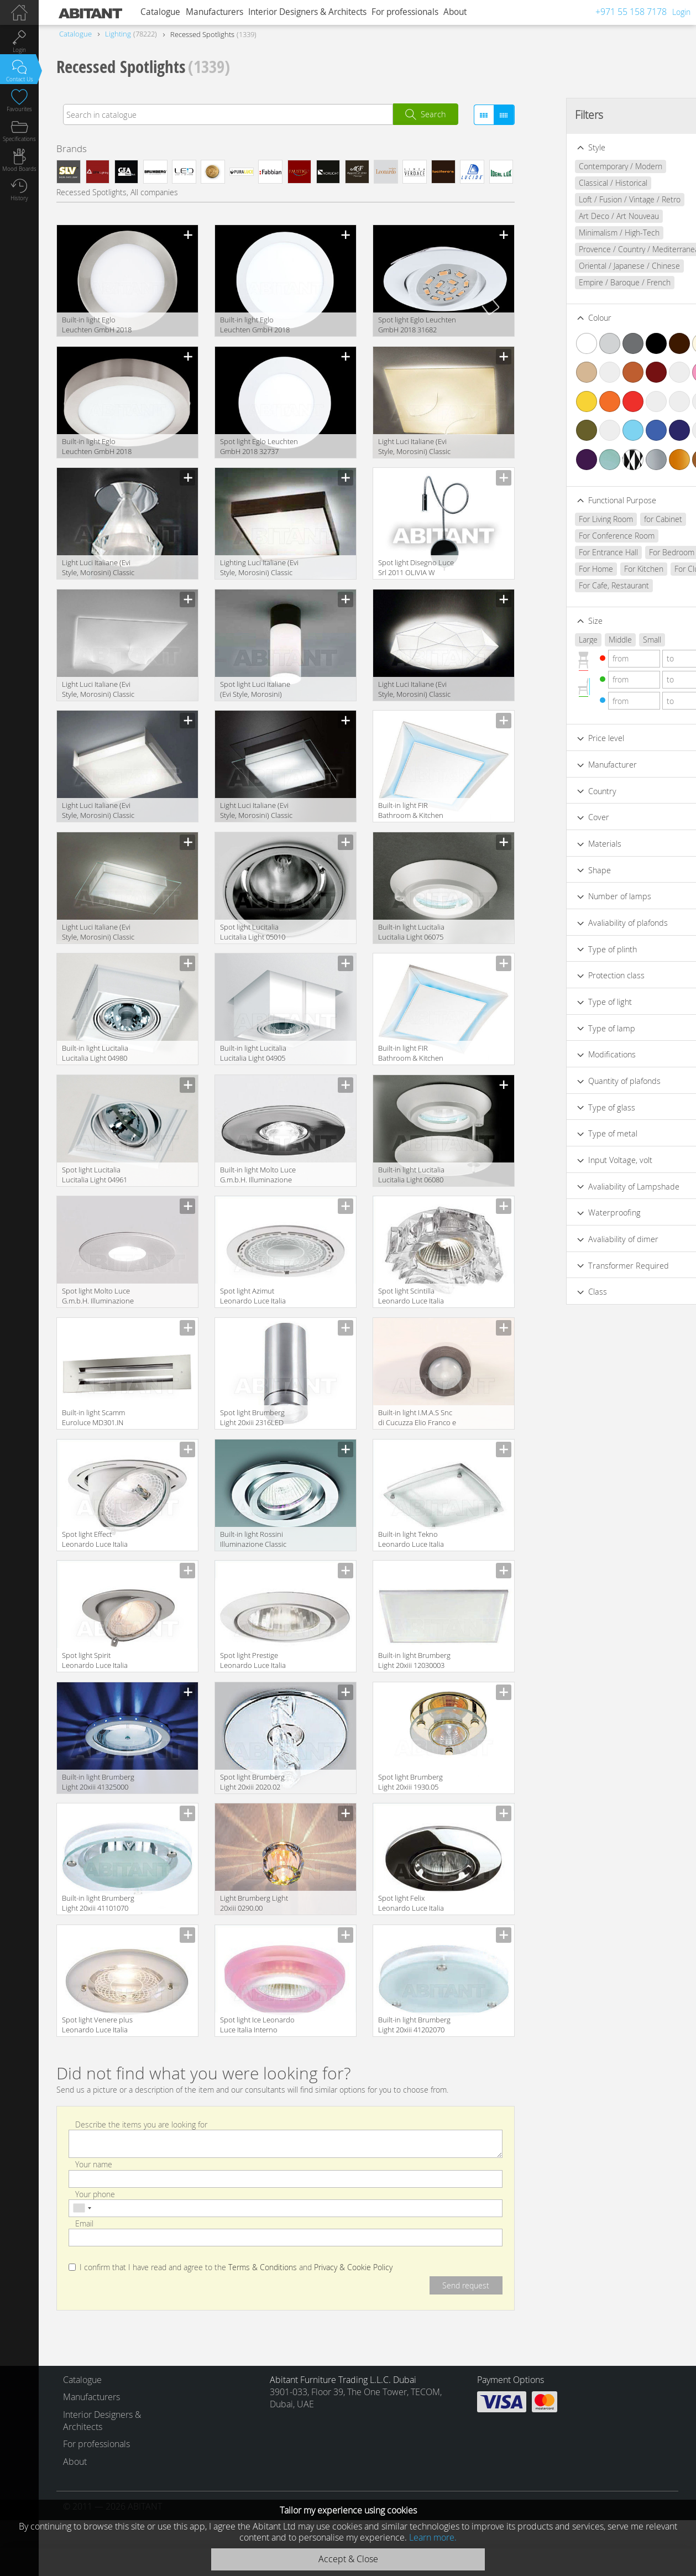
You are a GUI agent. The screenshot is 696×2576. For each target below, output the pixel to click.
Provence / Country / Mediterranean (608, 249)
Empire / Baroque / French (591, 282)
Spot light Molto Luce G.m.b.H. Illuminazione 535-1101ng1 (98, 1296)
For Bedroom (638, 552)
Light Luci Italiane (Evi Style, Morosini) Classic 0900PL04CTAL (98, 568)
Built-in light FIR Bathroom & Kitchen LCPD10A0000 (410, 1054)
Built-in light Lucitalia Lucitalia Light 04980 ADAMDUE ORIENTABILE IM (101, 1054)
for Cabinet (630, 519)
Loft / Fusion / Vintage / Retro (596, 199)
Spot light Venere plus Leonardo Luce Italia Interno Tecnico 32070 (97, 2025)
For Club (655, 568)
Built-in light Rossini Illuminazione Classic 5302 (253, 1540)
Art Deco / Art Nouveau (586, 216)
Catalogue (160, 12)
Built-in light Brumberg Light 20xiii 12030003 (414, 1660)
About (455, 12)
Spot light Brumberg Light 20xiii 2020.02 (252, 1782)
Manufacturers (214, 12)
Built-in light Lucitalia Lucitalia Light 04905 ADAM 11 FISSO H (253, 1054)
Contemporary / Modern (587, 166)
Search (433, 114)
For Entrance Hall (575, 552)
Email (84, 2223)
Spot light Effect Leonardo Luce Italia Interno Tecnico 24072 (97, 1540)
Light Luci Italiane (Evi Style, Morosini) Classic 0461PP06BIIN (414, 690)
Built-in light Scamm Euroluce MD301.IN (93, 1417)
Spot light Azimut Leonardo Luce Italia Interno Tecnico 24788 (255, 1296)
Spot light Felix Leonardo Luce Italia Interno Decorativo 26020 (411, 1904)
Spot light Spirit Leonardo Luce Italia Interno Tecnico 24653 (97, 1661)
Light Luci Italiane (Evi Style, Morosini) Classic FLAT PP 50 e (256, 811)
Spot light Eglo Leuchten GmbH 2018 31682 (417, 325)
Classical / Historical (580, 182)
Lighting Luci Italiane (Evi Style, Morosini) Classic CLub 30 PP (259, 568)
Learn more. (433, 2537)
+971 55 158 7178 (631, 12)
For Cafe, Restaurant (581, 585)
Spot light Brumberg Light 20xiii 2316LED (252, 1417)
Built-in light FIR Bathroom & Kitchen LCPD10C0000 (410, 811)
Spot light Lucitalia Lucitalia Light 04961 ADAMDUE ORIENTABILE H (101, 1175)
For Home (563, 568)
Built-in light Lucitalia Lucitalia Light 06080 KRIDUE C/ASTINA (411, 1175)
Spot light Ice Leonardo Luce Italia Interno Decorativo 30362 (257, 2025)
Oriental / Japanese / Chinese (596, 265)
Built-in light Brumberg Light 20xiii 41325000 (98, 1782)
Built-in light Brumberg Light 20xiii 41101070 (98, 1903)
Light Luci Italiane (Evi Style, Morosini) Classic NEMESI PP (98, 811)
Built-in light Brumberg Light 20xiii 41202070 (414, 2025)
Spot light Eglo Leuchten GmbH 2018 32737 (259, 446)
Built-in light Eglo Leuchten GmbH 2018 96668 (255, 325)
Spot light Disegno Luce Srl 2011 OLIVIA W (416, 567)
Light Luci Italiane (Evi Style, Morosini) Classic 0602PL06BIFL (98, 690)
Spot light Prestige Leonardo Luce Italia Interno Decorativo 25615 (253, 1661)
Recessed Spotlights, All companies (117, 192)
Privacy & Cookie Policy (353, 2267)
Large (555, 639)
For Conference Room (583, 535)
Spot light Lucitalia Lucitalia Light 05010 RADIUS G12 (252, 932)
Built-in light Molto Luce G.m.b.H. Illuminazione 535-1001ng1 (258, 1175)
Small (619, 639)
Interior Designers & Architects (307, 12)
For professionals (404, 12)
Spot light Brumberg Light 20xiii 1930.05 (410, 1782)
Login (681, 12)
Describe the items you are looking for (141, 2124)
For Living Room (573, 519)
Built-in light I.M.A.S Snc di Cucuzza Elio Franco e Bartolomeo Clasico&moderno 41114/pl (417, 1418)
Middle (587, 639)
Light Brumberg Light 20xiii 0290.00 (254, 1903)
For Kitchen (610, 568)
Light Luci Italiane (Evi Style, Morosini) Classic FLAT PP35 (98, 932)
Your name (93, 2164)
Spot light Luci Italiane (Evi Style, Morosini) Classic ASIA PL (255, 690)
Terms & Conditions (262, 2267)
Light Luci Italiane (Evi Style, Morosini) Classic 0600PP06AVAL (414, 447)
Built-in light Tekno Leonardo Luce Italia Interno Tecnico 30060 (413, 1540)
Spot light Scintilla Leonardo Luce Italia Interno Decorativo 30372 (411, 1296)
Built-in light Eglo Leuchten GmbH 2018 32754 (97, 325)
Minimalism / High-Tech (586, 232)
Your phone (95, 2193)
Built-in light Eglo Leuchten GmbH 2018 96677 (97, 447)
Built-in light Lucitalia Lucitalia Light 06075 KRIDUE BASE (411, 932)
